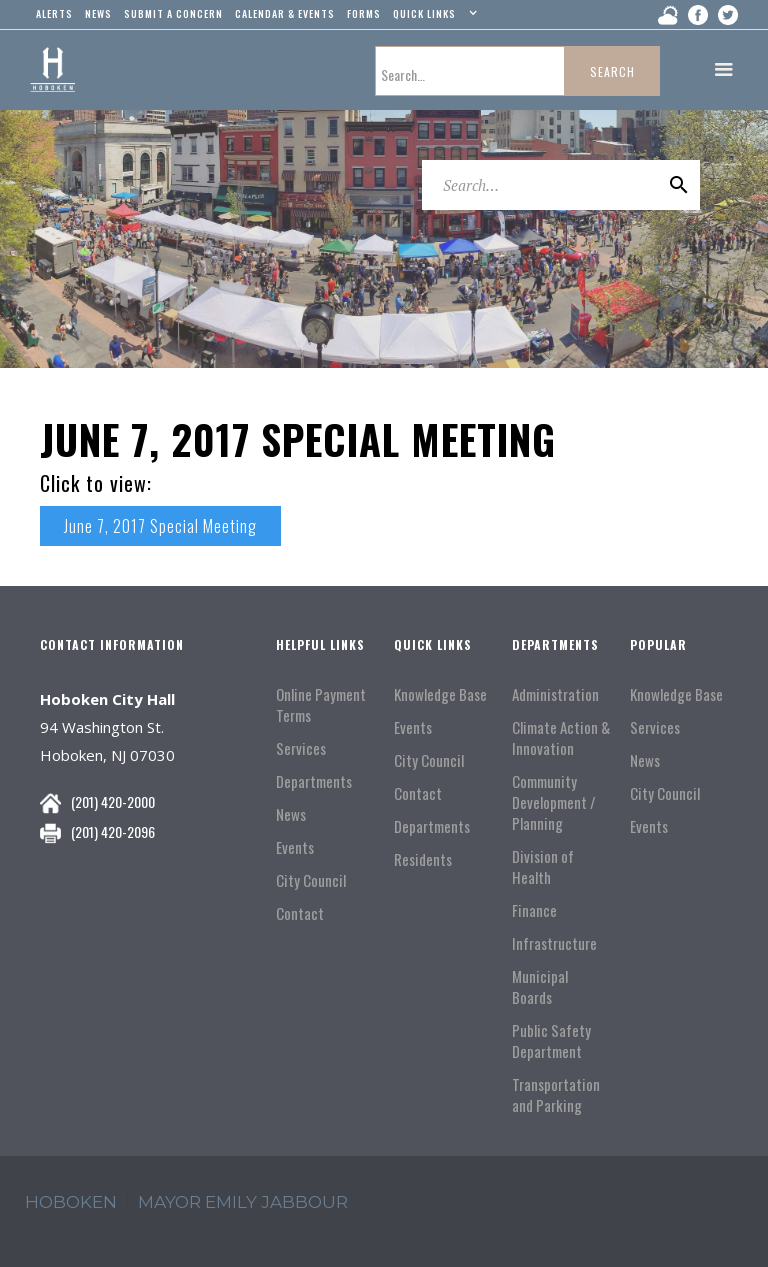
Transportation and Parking (556, 1095)
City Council (311, 880)
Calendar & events (285, 13)
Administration (555, 694)
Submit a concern (173, 13)
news (98, 13)
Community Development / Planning (554, 802)
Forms (364, 13)
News (291, 814)
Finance (534, 910)
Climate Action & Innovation (561, 738)
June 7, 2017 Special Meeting (160, 526)
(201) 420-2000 (113, 801)
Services (301, 748)
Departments (314, 781)
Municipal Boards (540, 987)
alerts (54, 13)
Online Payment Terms (321, 705)
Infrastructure (554, 943)
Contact (300, 913)
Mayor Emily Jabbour (243, 1202)
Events (295, 847)
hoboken (71, 1202)
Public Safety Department (551, 1041)
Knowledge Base (440, 694)
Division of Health (543, 867)
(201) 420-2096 (113, 831)
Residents (423, 859)
